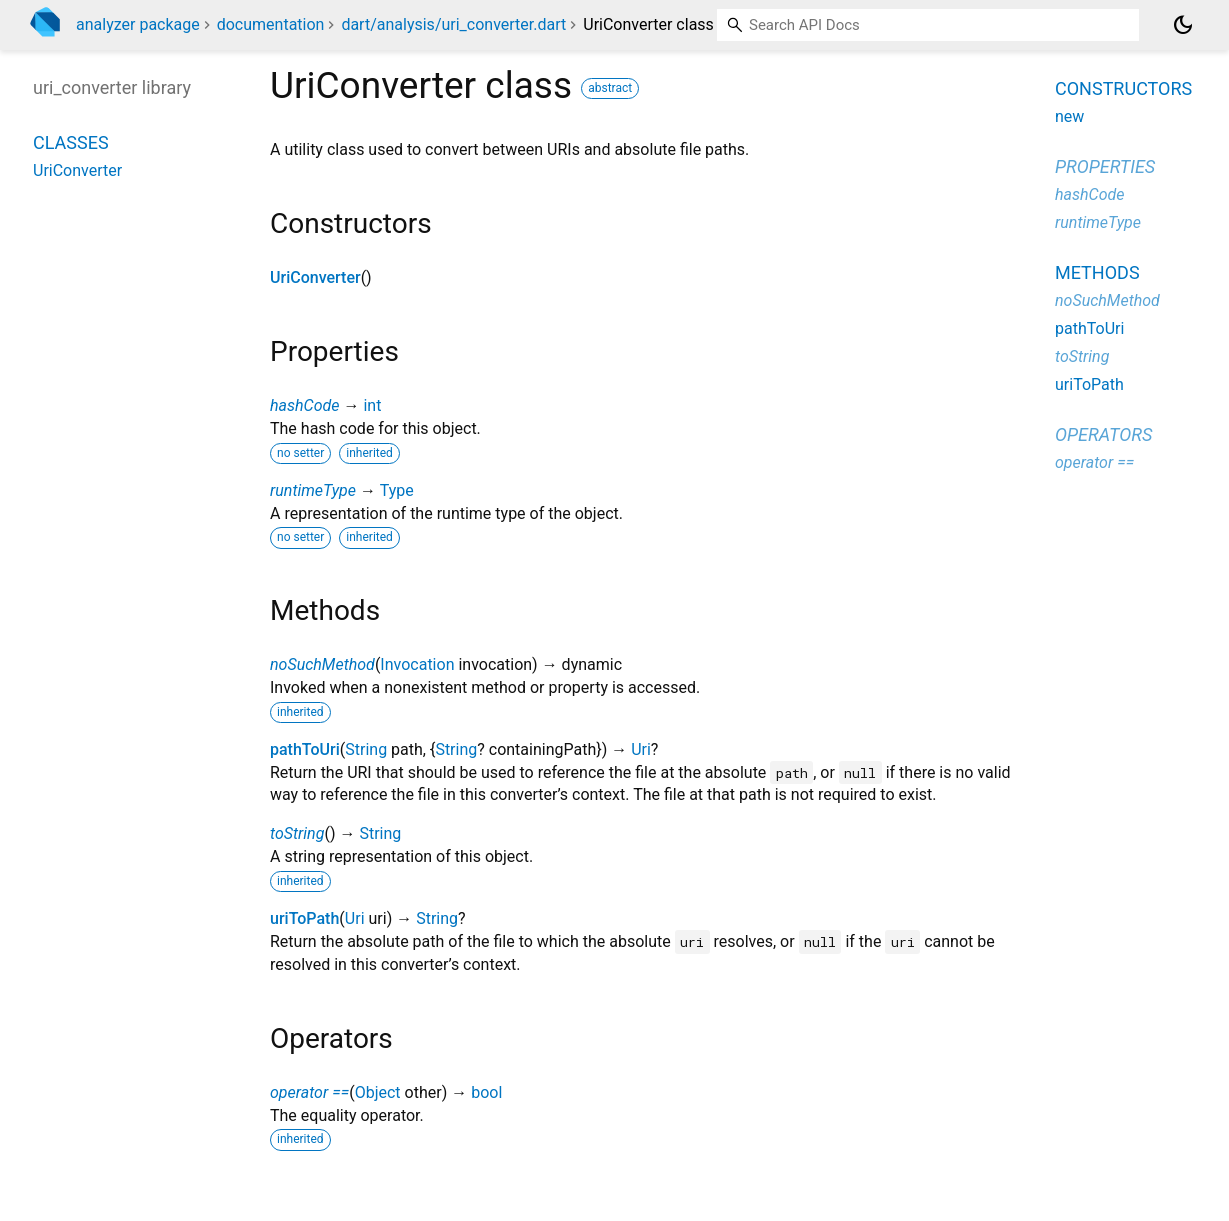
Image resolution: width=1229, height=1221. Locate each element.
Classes (71, 142)
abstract (610, 88)
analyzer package (138, 24)
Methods (1097, 272)
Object (378, 1092)
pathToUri (305, 749)
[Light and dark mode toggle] (1183, 25)
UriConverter (315, 277)
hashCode (304, 405)
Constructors (1123, 88)
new (1069, 116)
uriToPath (304, 918)
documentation (271, 24)
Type (397, 490)
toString (297, 833)
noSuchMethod (322, 664)
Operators (1103, 434)
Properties (1105, 166)
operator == (309, 1092)
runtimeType (313, 490)
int (372, 405)
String (366, 749)
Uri (641, 749)
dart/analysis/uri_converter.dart (453, 24)
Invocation (417, 664)
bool (486, 1092)
